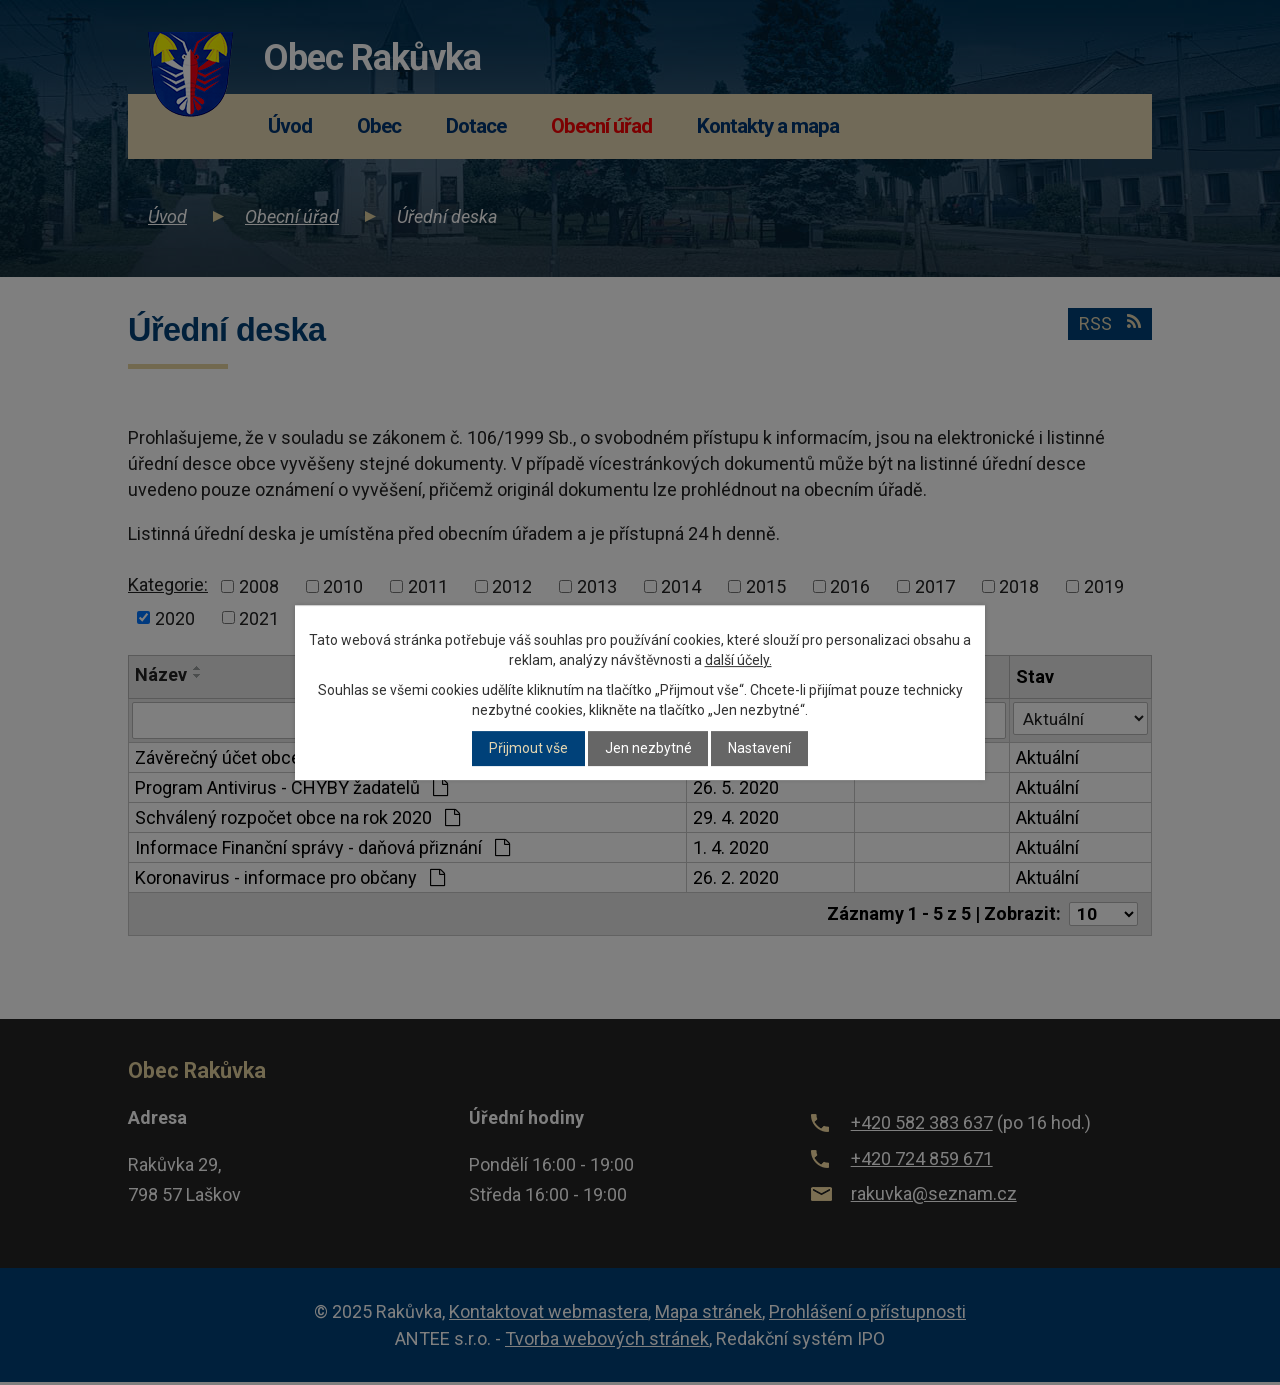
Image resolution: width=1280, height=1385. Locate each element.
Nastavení (759, 749)
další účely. (738, 660)
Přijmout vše (528, 749)
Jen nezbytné (648, 749)
